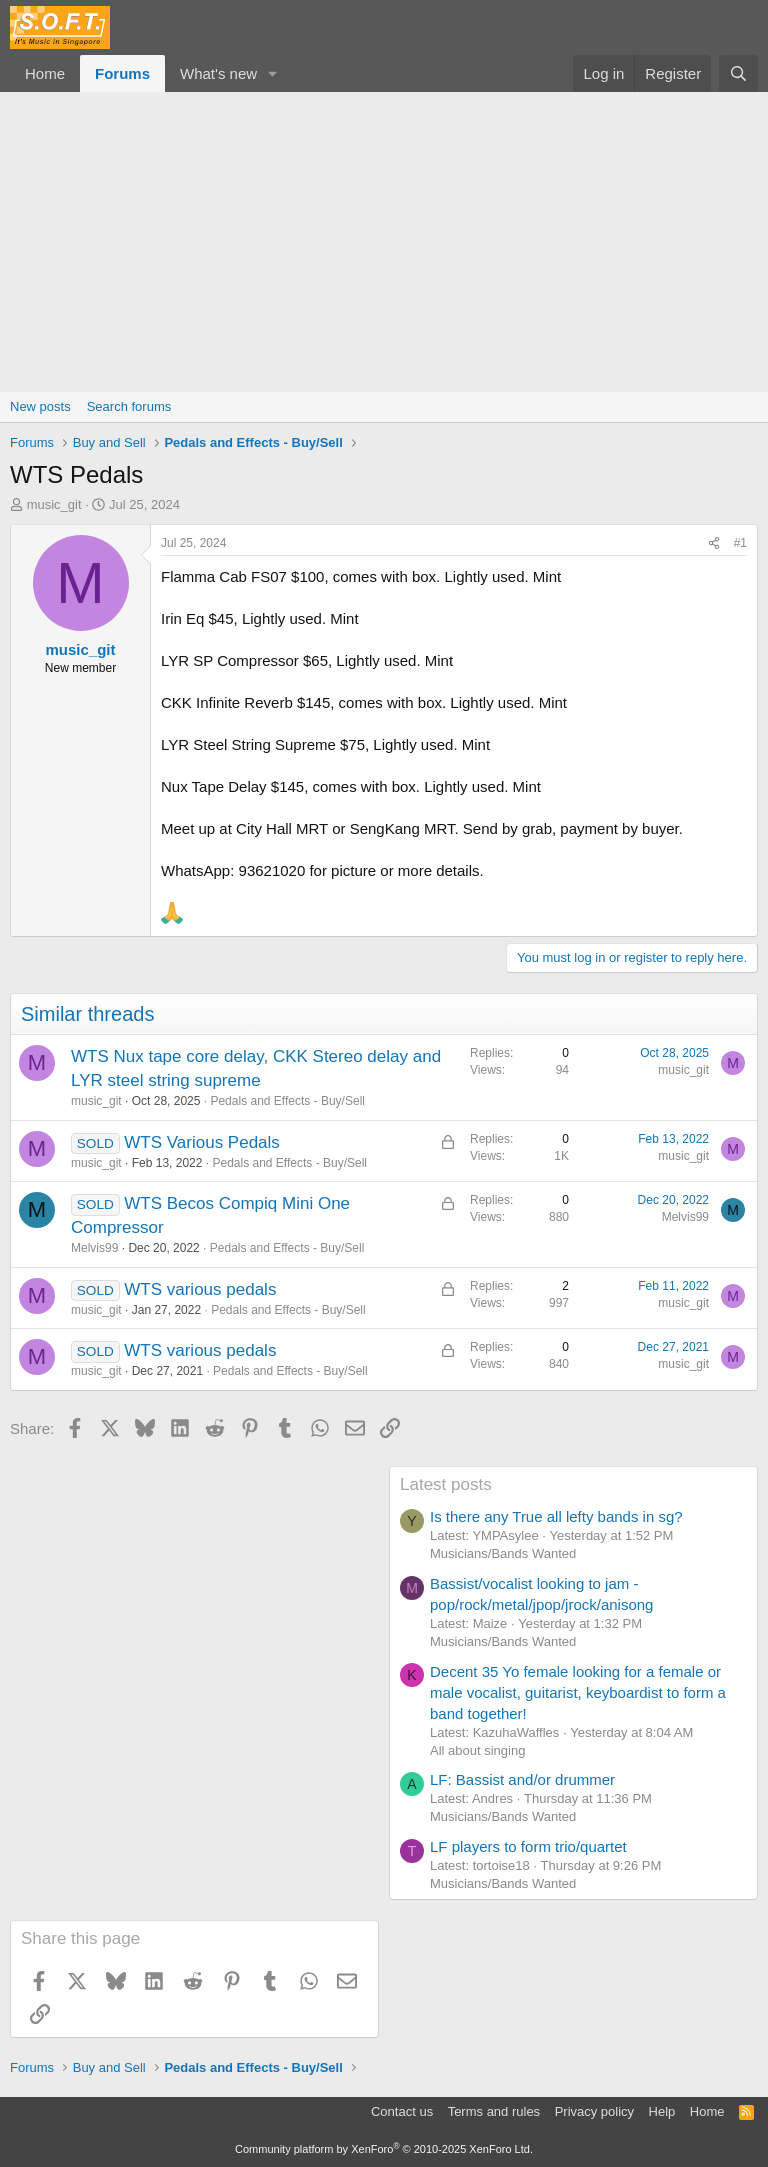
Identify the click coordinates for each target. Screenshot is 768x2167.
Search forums (129, 406)
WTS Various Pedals (202, 1142)
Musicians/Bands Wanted (503, 1553)
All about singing (477, 1750)
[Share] (714, 543)
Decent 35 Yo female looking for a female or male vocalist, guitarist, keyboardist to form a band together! (578, 1692)
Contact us (402, 2111)
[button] (273, 73)
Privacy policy (594, 2111)
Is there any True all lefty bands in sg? (556, 1516)
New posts (40, 406)
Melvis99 (94, 1248)
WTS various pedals (200, 1289)
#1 (740, 543)
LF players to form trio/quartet (528, 1846)
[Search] (738, 73)
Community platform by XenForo (384, 2149)
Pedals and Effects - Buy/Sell (287, 1101)
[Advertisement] (384, 242)
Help (662, 2111)
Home (45, 73)
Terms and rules (494, 2111)
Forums (122, 73)
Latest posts (446, 1484)
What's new (218, 73)
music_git (54, 504)
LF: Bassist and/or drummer (522, 1779)
